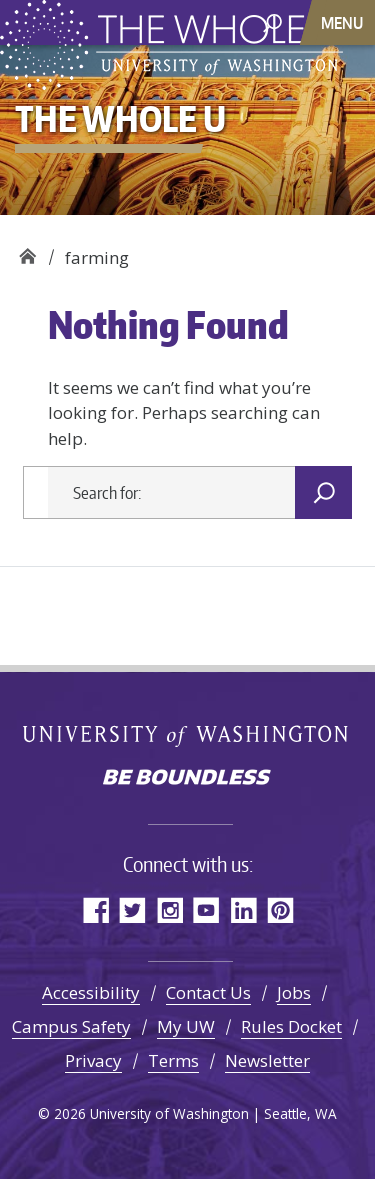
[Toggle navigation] (344, 22)
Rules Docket (291, 1026)
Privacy (93, 1060)
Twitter (132, 909)
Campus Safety (71, 1026)
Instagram (169, 909)
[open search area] (272, 21)
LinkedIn (243, 909)
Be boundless (188, 779)
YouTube (206, 909)
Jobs (294, 992)
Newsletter (267, 1060)
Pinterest (280, 909)
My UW (186, 1026)
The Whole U (27, 250)
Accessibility (91, 992)
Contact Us (208, 992)
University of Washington (187, 735)
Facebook (95, 909)
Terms (173, 1060)
